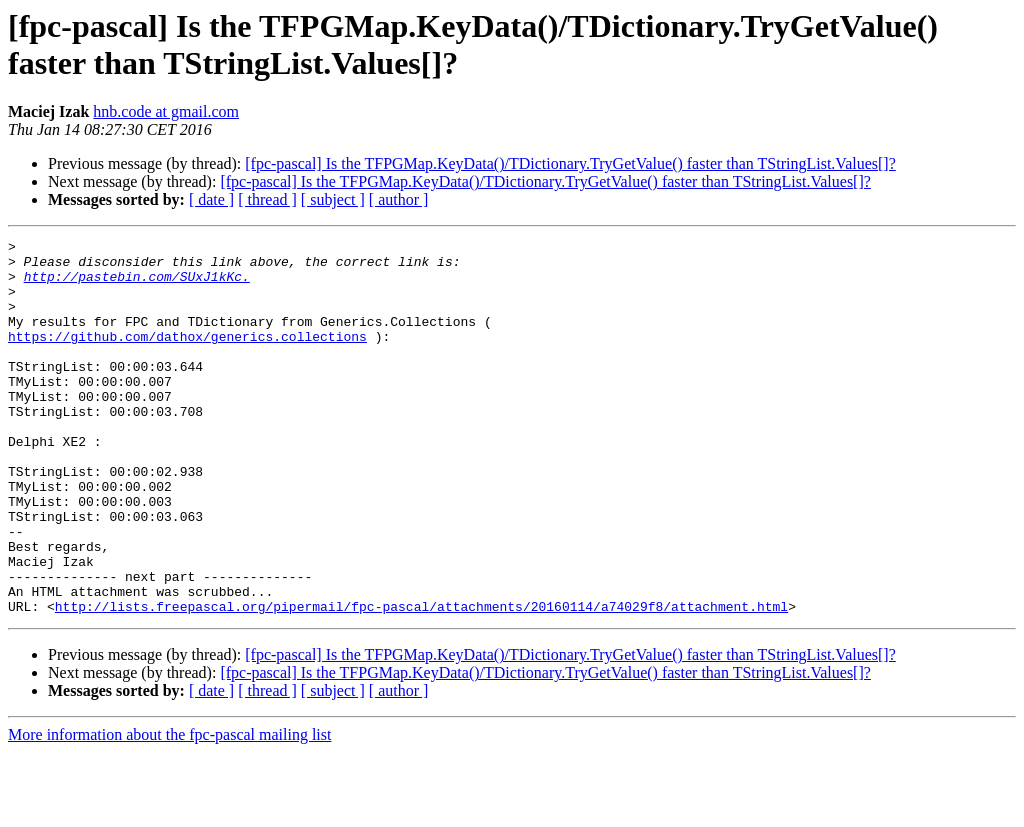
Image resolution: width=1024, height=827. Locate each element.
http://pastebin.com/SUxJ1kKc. (137, 285)
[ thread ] (267, 199)
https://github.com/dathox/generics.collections (187, 357)
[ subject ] (333, 199)
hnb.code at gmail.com (166, 111)
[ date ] (211, 199)
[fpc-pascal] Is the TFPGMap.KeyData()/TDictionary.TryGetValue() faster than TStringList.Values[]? (570, 163)
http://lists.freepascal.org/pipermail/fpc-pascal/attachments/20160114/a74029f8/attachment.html (421, 681)
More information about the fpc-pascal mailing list (169, 809)
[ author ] (399, 199)
